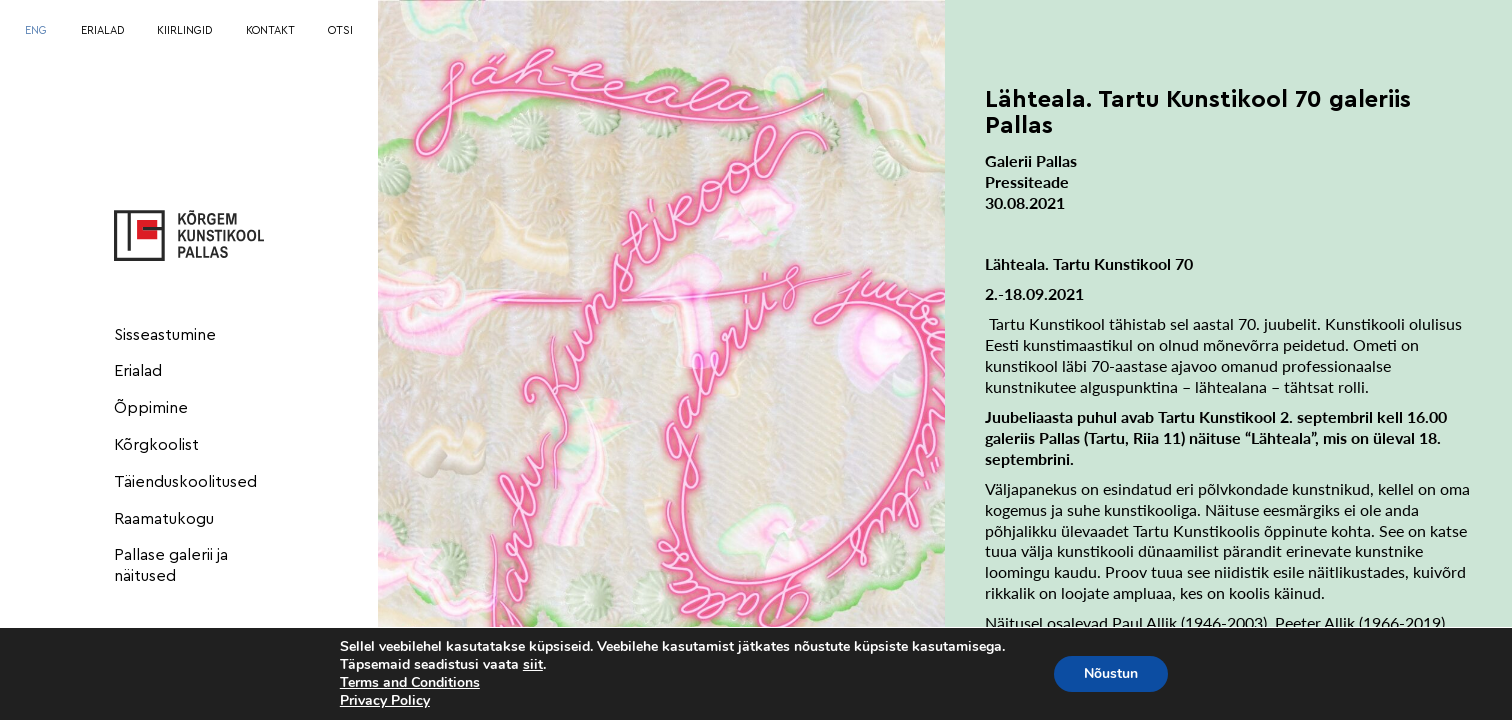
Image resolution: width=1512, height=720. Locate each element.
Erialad (138, 371)
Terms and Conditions (410, 682)
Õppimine (151, 408)
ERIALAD (102, 30)
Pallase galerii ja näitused (171, 565)
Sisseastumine (165, 335)
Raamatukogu (164, 519)
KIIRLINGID (184, 30)
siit (533, 665)
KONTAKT (270, 30)
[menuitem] (36, 31)
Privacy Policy (385, 700)
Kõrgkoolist (156, 445)
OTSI (340, 30)
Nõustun (1111, 673)
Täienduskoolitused (185, 482)
